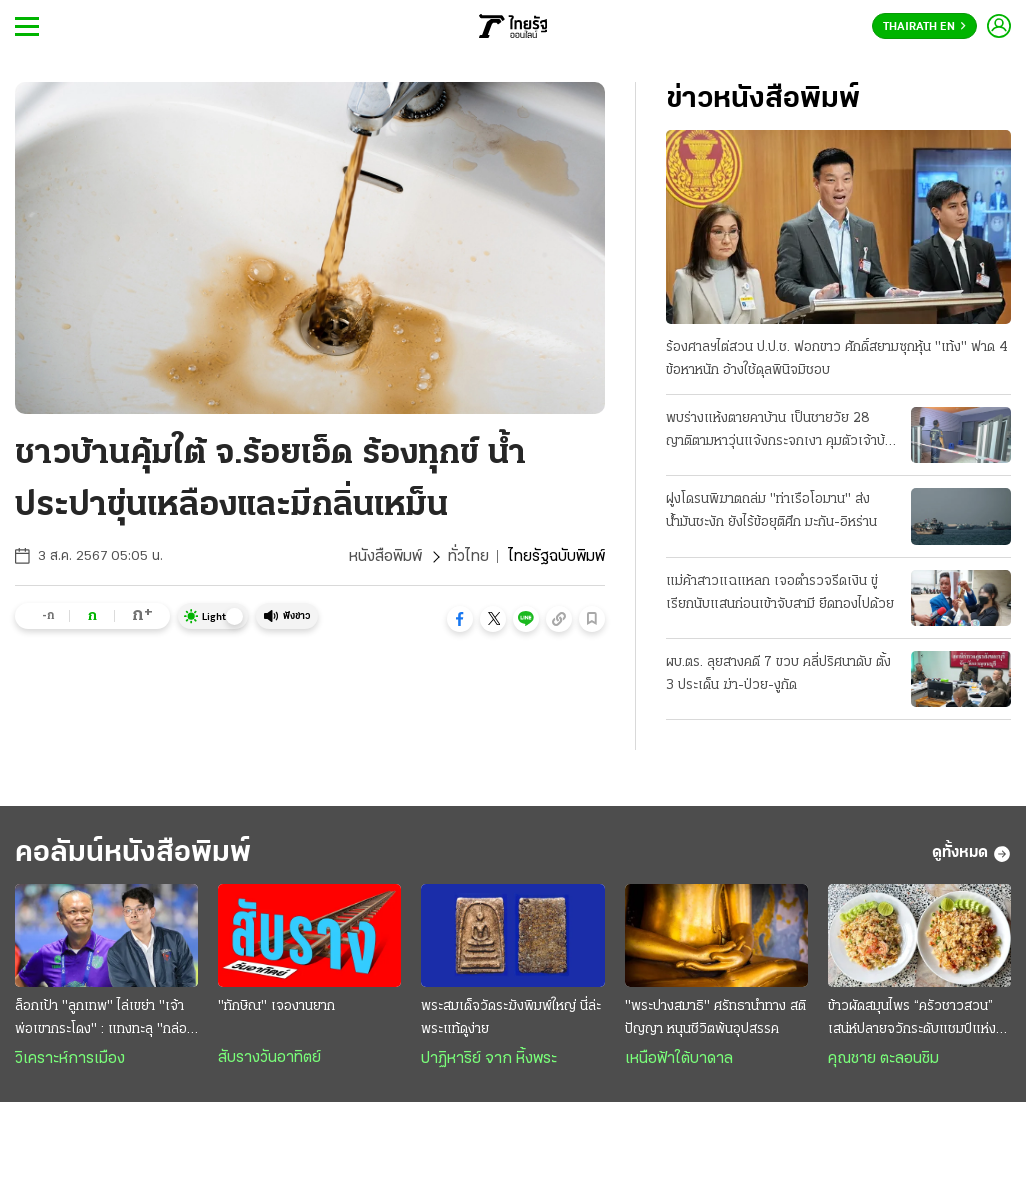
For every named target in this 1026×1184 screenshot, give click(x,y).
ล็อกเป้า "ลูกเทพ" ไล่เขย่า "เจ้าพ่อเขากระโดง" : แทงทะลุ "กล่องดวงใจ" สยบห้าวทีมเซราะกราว (104, 1020)
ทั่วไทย (468, 557)
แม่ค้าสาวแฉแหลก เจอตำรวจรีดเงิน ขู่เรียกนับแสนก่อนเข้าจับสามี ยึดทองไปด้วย (780, 593)
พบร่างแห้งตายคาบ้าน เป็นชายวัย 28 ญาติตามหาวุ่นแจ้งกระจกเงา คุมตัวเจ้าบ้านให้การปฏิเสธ (782, 432)
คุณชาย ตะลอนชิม (883, 1059)
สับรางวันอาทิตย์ (269, 1058)
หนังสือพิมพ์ (385, 557)
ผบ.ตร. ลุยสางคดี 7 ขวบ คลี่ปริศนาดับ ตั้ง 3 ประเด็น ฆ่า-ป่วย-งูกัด (778, 674)
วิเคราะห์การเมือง (70, 1059)
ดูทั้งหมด (971, 854)
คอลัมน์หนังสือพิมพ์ (133, 853)
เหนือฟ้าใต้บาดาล (679, 1059)
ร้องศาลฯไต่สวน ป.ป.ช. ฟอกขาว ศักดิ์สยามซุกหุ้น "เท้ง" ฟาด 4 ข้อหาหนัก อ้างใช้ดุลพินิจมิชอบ (837, 359)
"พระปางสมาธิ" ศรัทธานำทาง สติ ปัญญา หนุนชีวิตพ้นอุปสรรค (715, 1018)
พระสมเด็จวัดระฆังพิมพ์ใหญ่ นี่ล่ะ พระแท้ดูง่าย (511, 1018)
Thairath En (924, 27)
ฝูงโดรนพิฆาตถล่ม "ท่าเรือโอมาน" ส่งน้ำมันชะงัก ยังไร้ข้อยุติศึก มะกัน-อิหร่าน (771, 511)
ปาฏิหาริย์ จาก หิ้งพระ (489, 1059)
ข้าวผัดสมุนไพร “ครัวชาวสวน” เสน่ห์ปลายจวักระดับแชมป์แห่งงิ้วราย (919, 1020)
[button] (460, 619)
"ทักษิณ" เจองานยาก (276, 1006)
